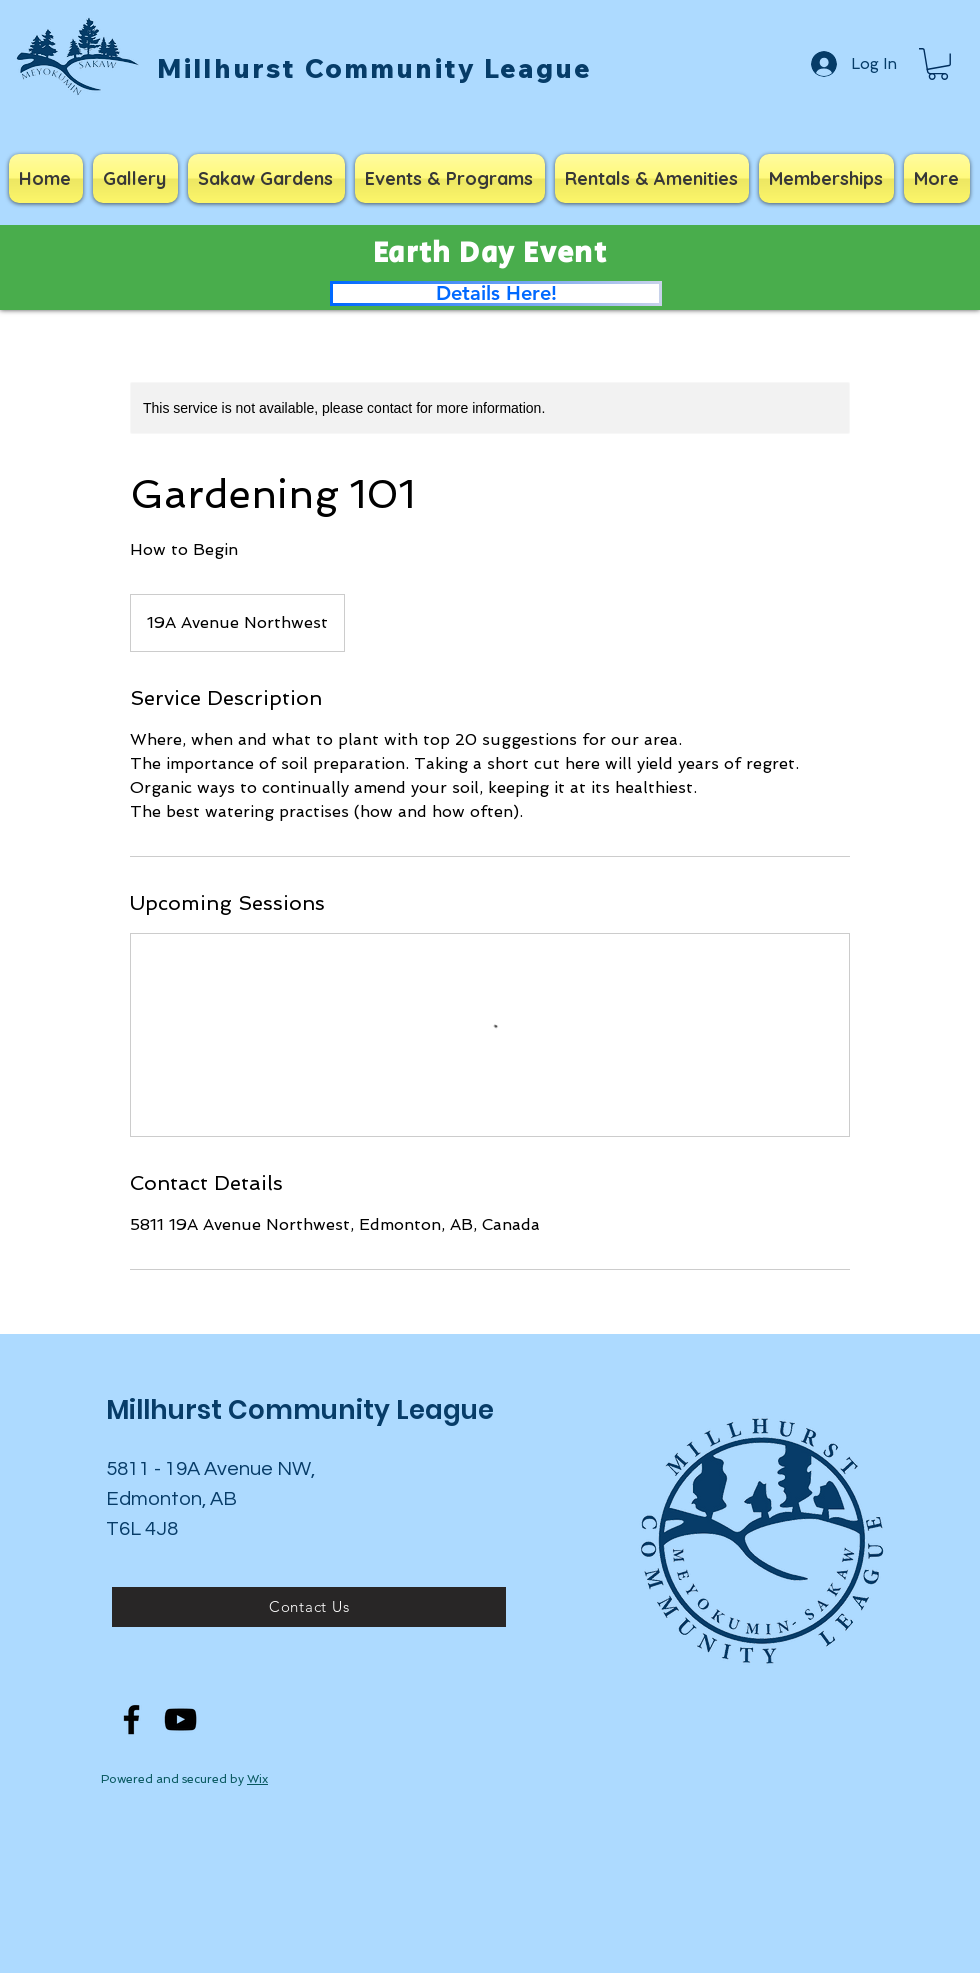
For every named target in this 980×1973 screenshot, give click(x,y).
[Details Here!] (496, 293)
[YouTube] (180, 1719)
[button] (938, 64)
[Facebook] (131, 1719)
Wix (257, 1779)
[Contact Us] (309, 1607)
